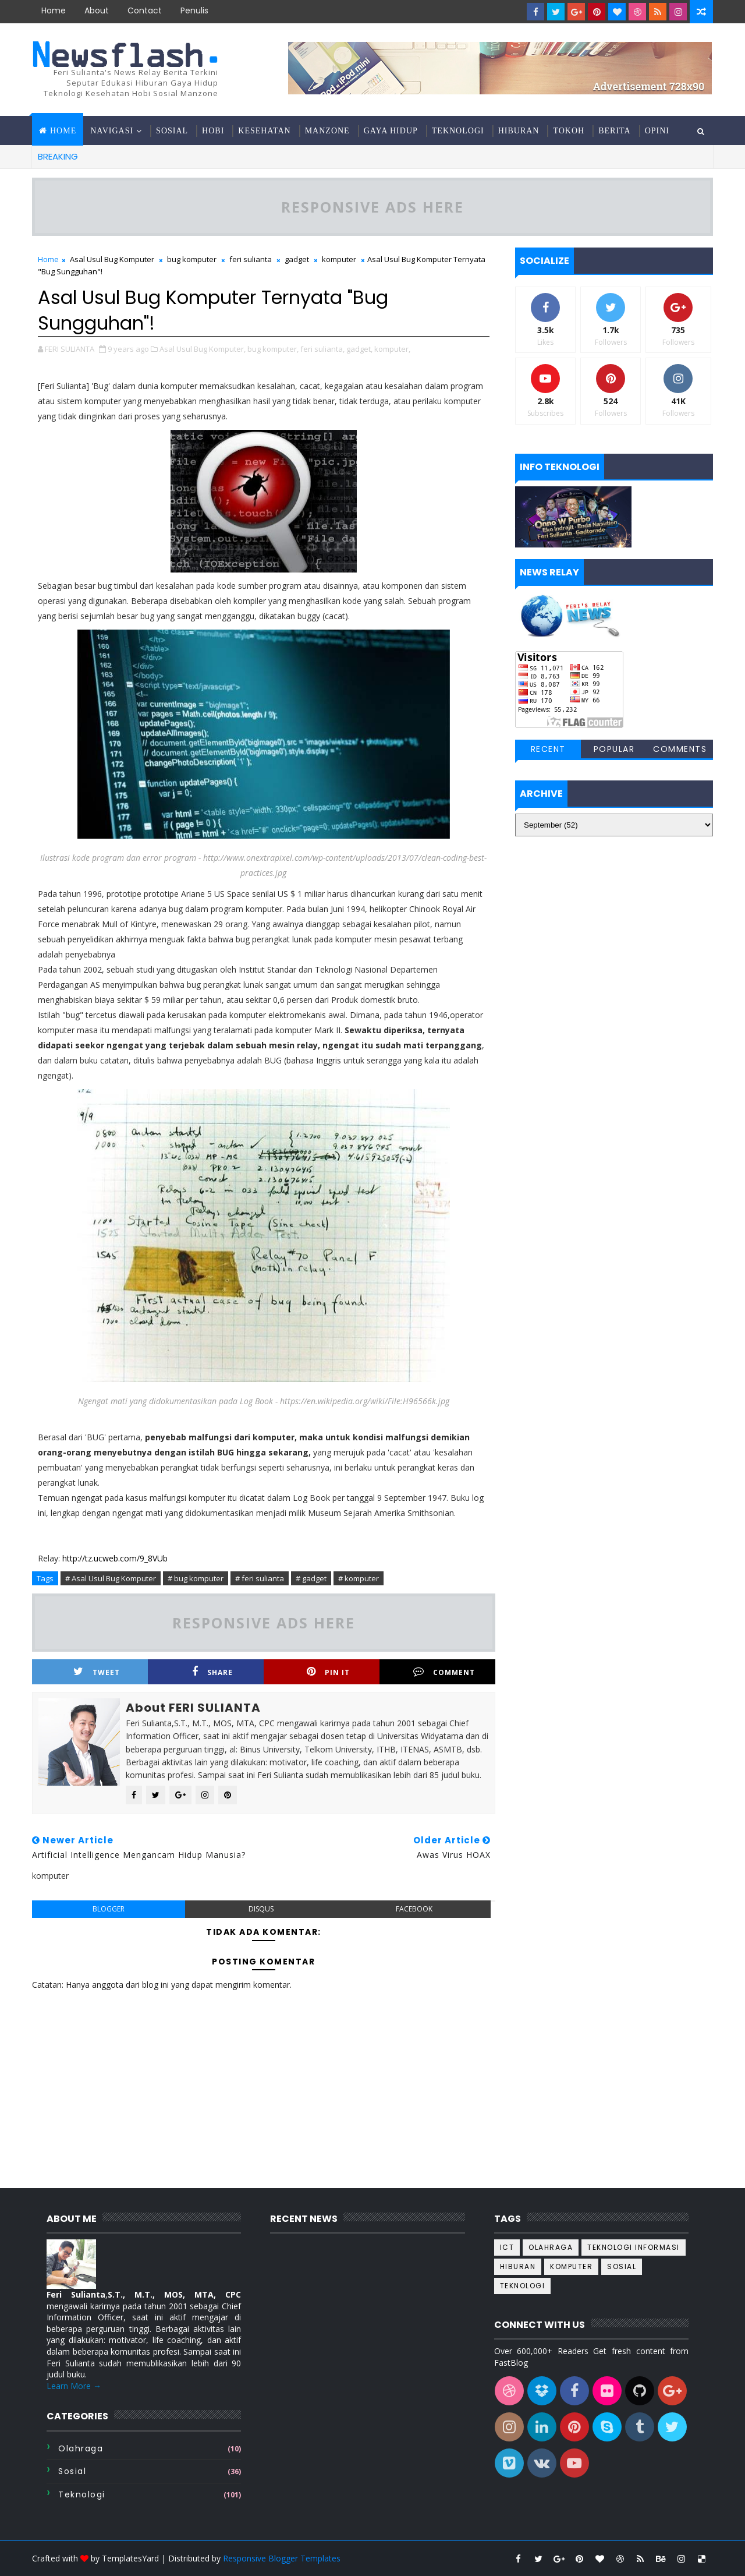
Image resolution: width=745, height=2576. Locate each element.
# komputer (358, 1578)
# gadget (311, 1578)
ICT (507, 2247)
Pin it (328, 1671)
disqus (261, 1909)
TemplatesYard (130, 2558)
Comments (680, 749)
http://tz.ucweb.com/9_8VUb (115, 1558)
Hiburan (519, 130)
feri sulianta (250, 259)
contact (144, 10)
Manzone (327, 130)
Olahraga (80, 2448)
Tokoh (568, 130)
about (96, 10)
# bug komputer (196, 1578)
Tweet (96, 1671)
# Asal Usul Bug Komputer (110, 1578)
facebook (414, 1909)
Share (212, 1671)
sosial (72, 2471)
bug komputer (192, 259)
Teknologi (458, 130)
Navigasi (111, 130)
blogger (109, 1909)
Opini (657, 130)
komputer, (392, 349)
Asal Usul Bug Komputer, (202, 349)
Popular (614, 749)
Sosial (172, 130)
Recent (548, 749)
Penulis (194, 10)
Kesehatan (264, 130)
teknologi (81, 2494)
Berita (614, 130)
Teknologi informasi (633, 2247)
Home (53, 10)
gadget (297, 259)
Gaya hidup (391, 130)
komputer (339, 259)
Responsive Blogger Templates (281, 2558)
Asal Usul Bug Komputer (112, 259)
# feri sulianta (259, 1578)
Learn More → (74, 2385)
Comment (444, 1671)
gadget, (359, 349)
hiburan (518, 2266)
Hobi (213, 130)
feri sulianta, (322, 349)
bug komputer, (273, 349)
